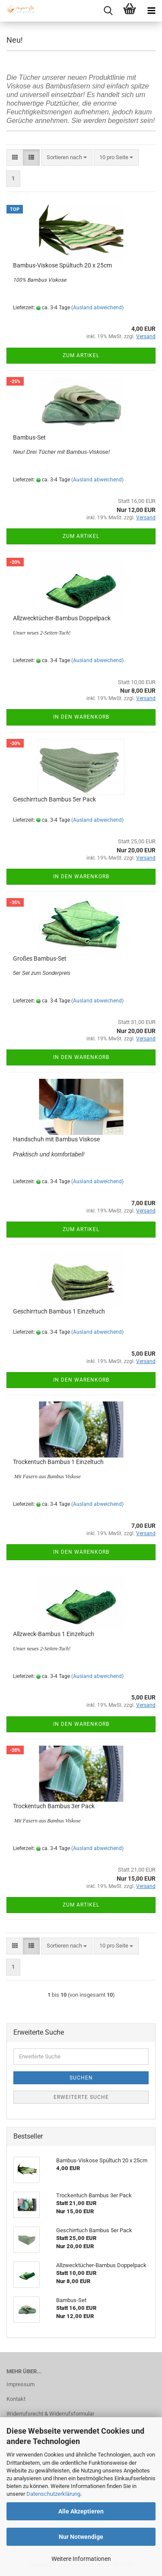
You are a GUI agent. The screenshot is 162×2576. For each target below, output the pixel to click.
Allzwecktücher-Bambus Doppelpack (62, 618)
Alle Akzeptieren (81, 2511)
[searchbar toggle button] (108, 11)
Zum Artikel (81, 355)
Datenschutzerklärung (53, 2494)
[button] (14, 157)
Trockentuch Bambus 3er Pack (54, 1806)
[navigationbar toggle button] (151, 11)
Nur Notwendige (81, 2536)
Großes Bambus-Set (40, 958)
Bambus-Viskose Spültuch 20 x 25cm (62, 265)
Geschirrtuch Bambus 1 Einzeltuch (59, 1311)
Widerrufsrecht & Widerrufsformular (50, 2413)
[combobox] (66, 157)
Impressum (20, 2384)
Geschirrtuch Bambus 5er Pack (54, 799)
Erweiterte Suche (81, 2097)
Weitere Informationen (81, 2558)
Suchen (81, 2078)
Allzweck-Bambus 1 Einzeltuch (53, 1633)
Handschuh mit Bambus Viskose (56, 1139)
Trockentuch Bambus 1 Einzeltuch (58, 1461)
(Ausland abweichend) (97, 308)
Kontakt (15, 2399)
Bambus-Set (29, 437)
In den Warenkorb (81, 717)
